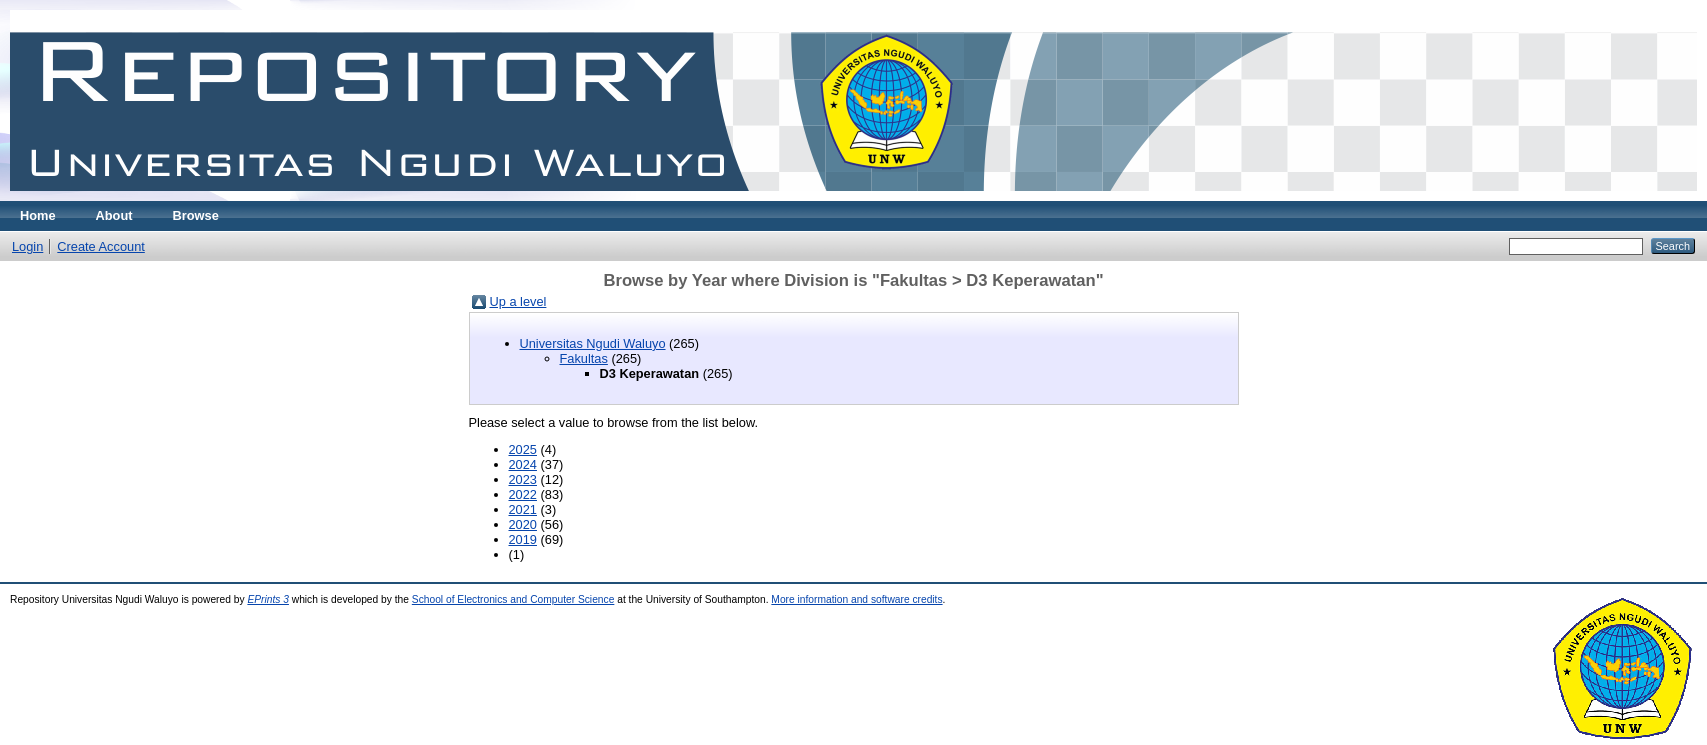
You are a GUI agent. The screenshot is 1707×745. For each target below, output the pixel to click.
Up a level (518, 301)
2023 (523, 479)
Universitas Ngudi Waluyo (593, 343)
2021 (523, 509)
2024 (523, 464)
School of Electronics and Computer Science (513, 599)
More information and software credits (856, 599)
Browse (196, 215)
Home (38, 215)
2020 (523, 524)
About (114, 215)
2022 (523, 494)
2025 (523, 449)
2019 (523, 539)
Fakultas (584, 358)
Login (27, 246)
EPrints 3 (268, 599)
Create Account (101, 246)
